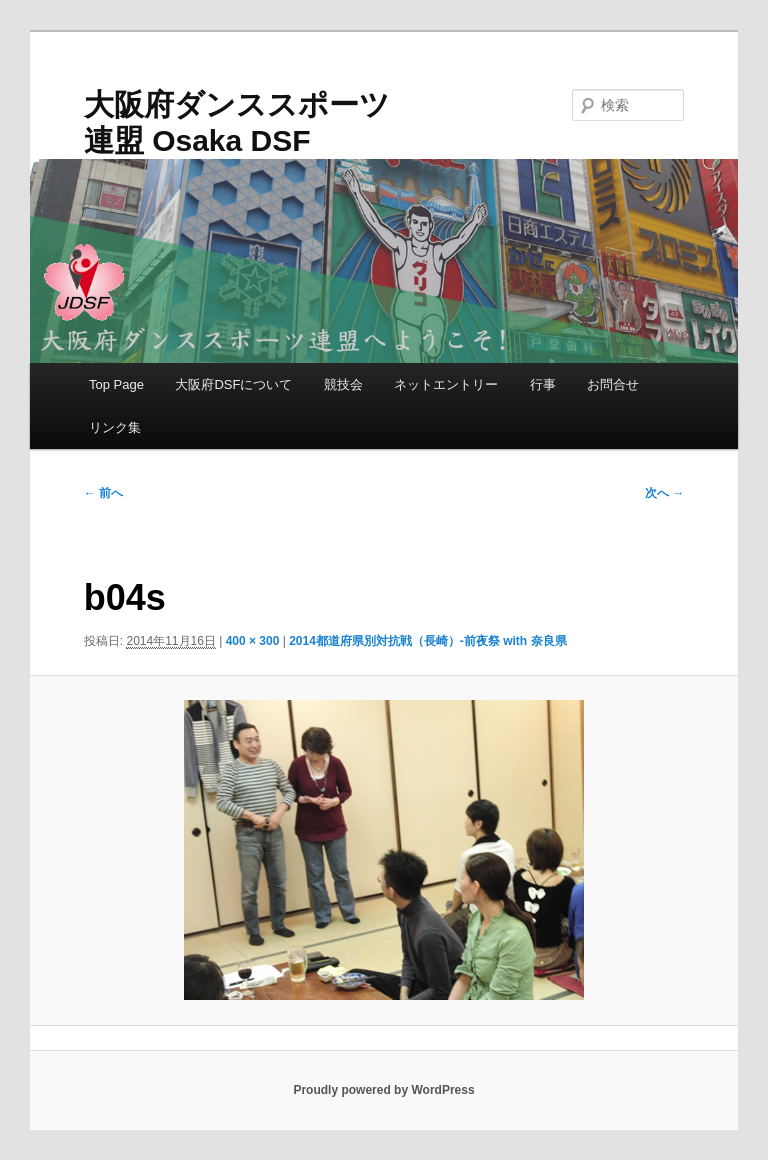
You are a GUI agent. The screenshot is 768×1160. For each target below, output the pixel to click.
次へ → (664, 493)
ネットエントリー (446, 384)
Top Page (116, 384)
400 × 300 (253, 641)
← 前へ (103, 493)
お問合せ (613, 384)
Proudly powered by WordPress (383, 1090)
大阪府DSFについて (233, 384)
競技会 (343, 384)
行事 (543, 384)
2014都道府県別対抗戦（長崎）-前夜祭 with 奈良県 (427, 641)
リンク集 (115, 427)
